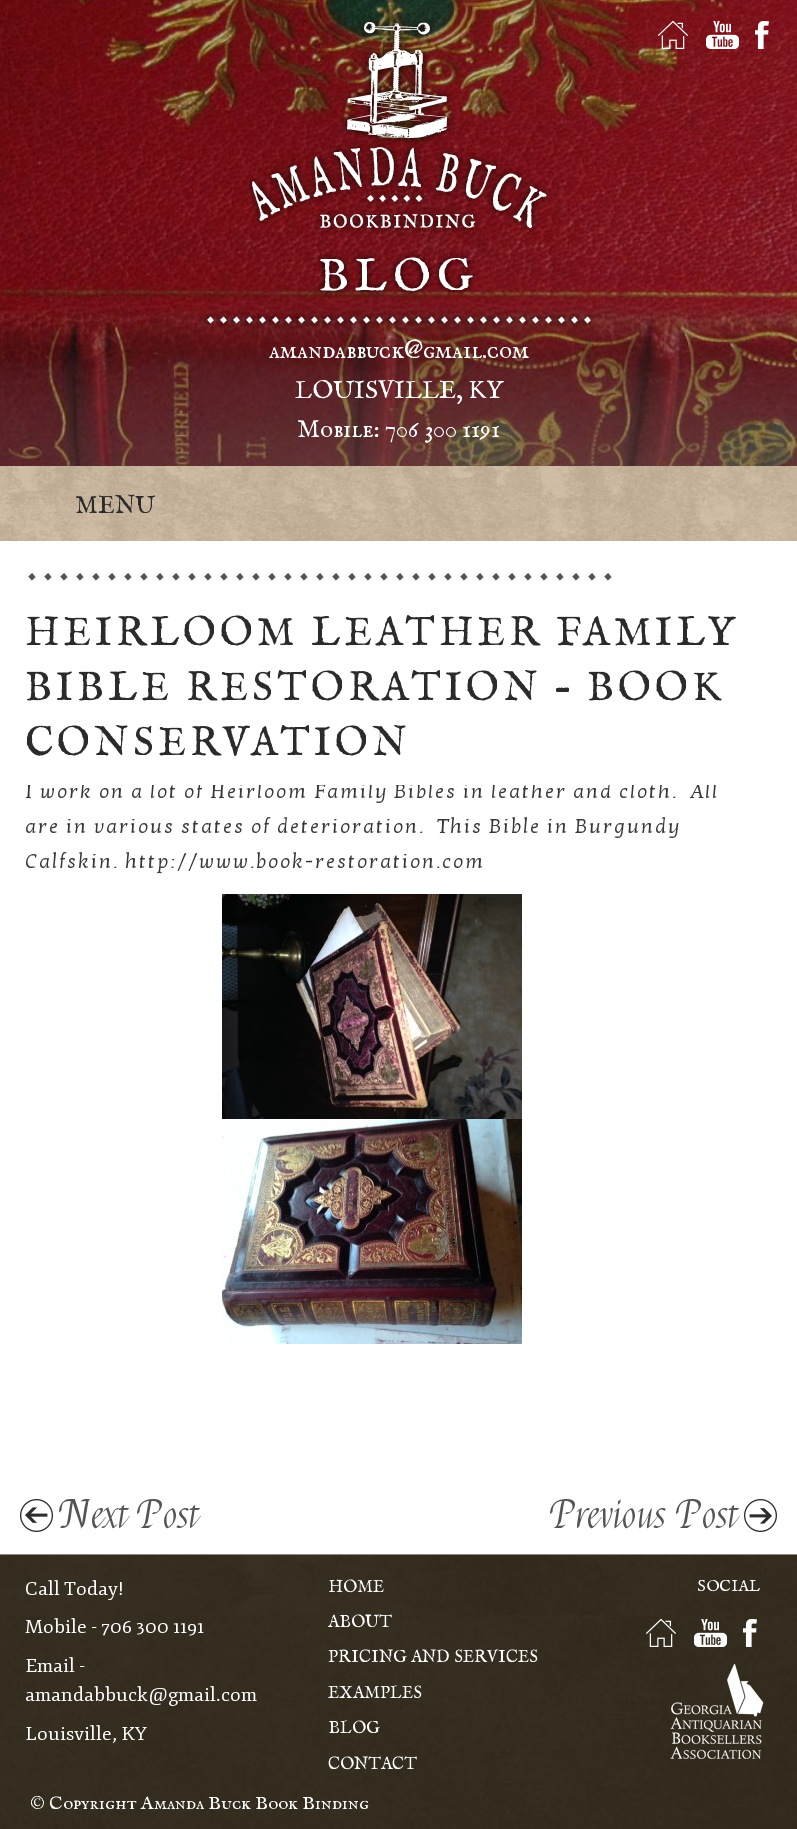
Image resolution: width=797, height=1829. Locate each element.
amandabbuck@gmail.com (399, 351)
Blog (354, 1728)
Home (356, 1587)
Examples (375, 1693)
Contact (372, 1764)
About (360, 1622)
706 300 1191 (442, 430)
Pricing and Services (433, 1657)
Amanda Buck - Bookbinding (399, 125)
